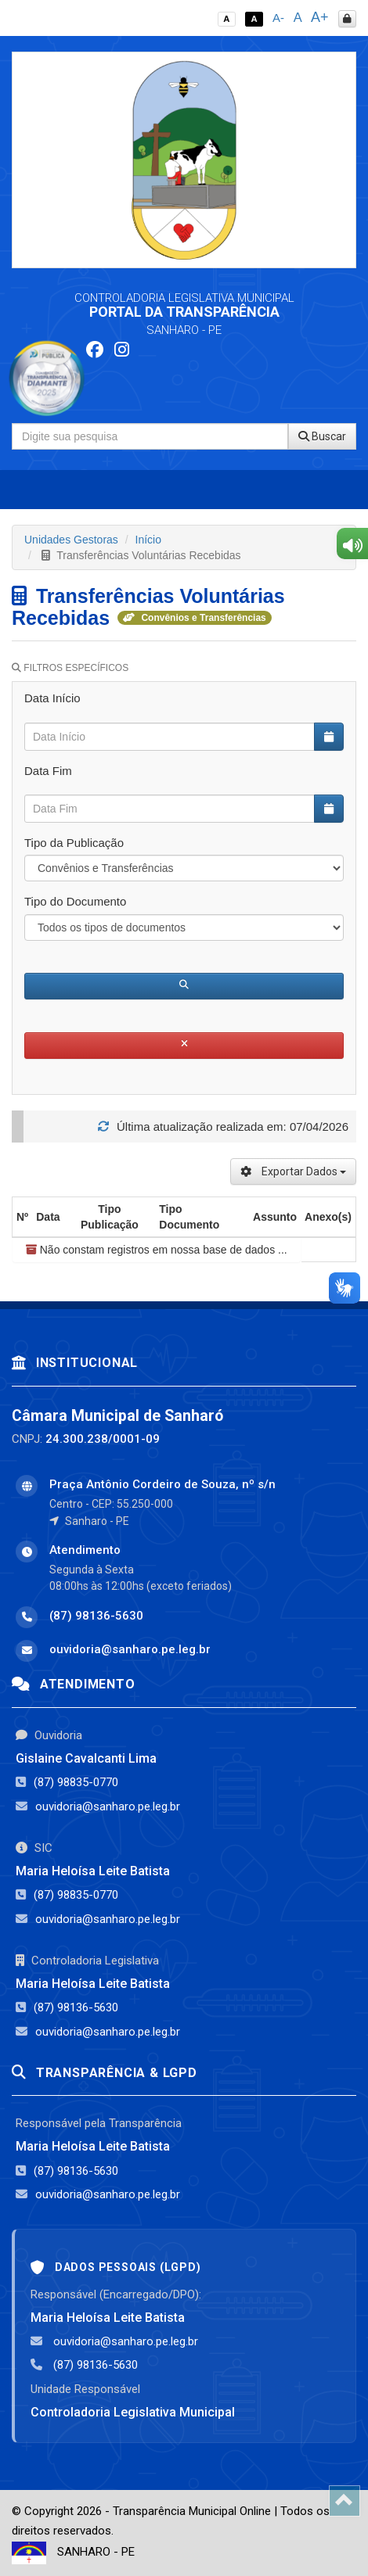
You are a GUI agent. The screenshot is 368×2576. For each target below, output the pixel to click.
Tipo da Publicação (74, 842)
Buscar (322, 436)
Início (148, 539)
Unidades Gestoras (71, 539)
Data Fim (48, 770)
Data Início (52, 698)
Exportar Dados (293, 1171)
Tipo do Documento (75, 901)
